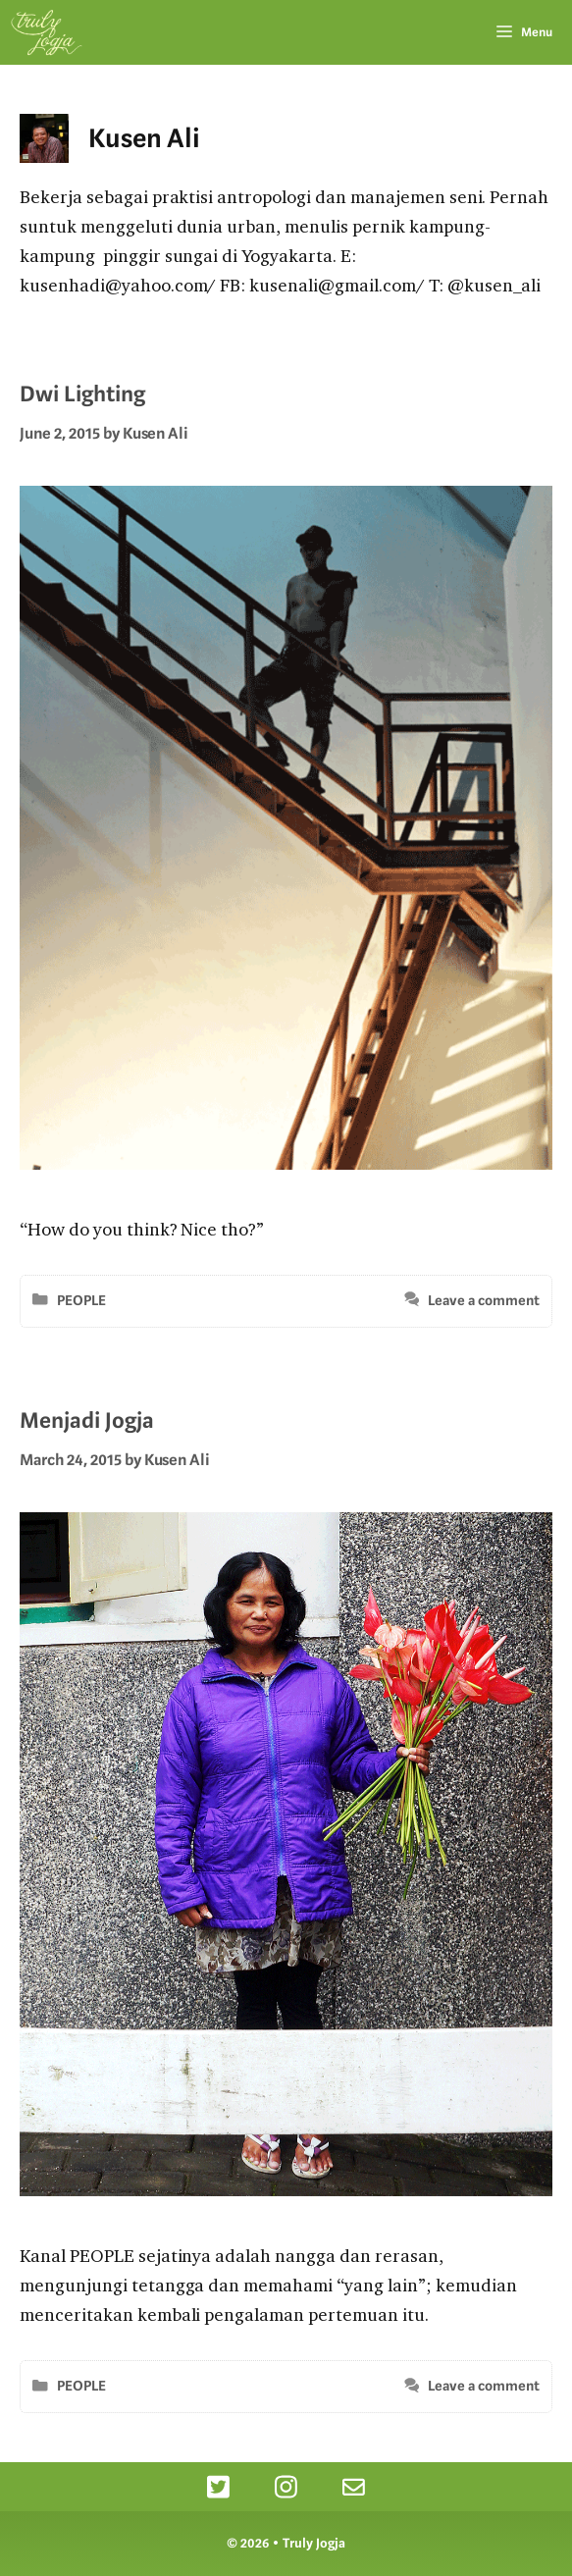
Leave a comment (484, 1300)
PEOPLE (81, 1300)
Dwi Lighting (82, 394)
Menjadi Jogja (87, 1420)
